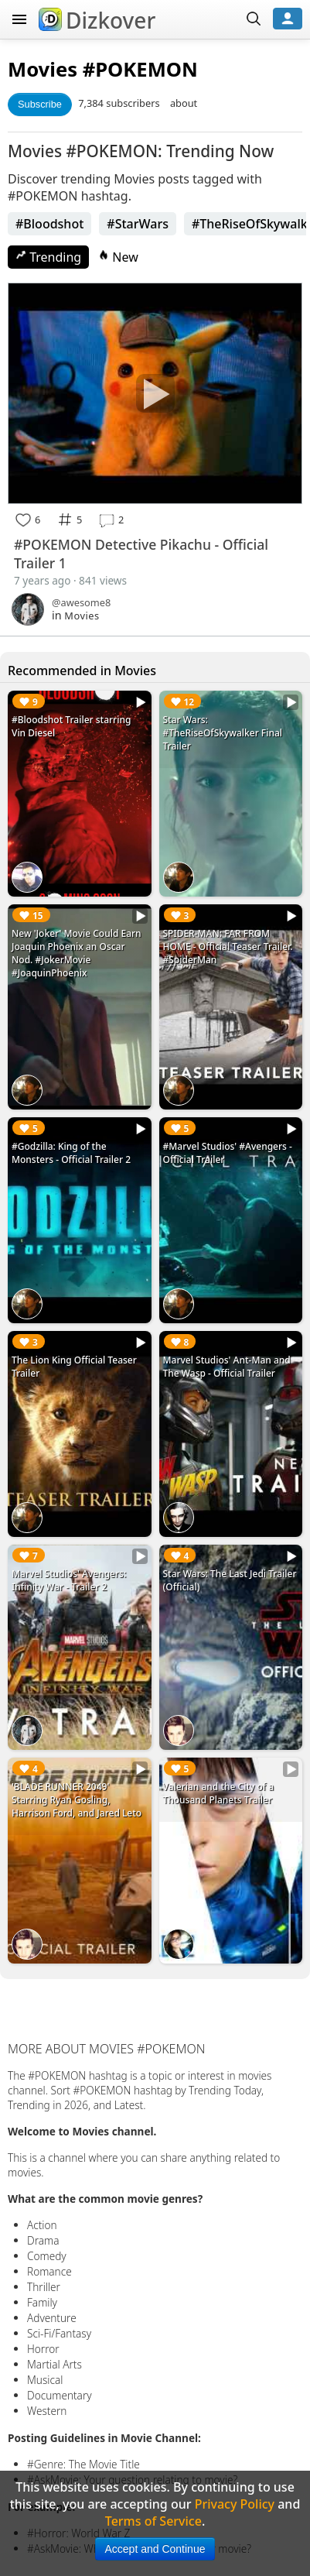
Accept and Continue (155, 2549)
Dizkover (97, 20)
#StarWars (138, 223)
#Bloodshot (49, 223)
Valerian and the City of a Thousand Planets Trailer (218, 1793)
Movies (42, 69)
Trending (48, 257)
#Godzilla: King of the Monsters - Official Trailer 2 (71, 1153)
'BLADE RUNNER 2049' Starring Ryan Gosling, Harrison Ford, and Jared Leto (76, 1800)
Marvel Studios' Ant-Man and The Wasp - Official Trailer (227, 1366)
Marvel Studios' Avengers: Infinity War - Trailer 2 (69, 1580)
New (118, 257)
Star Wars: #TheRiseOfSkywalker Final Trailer (223, 733)
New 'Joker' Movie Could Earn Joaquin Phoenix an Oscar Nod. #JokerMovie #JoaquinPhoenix (76, 953)
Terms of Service (153, 2521)
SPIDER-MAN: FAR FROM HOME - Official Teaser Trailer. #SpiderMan (228, 946)
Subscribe (40, 104)
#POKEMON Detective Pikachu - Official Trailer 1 (141, 553)
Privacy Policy (234, 2504)
